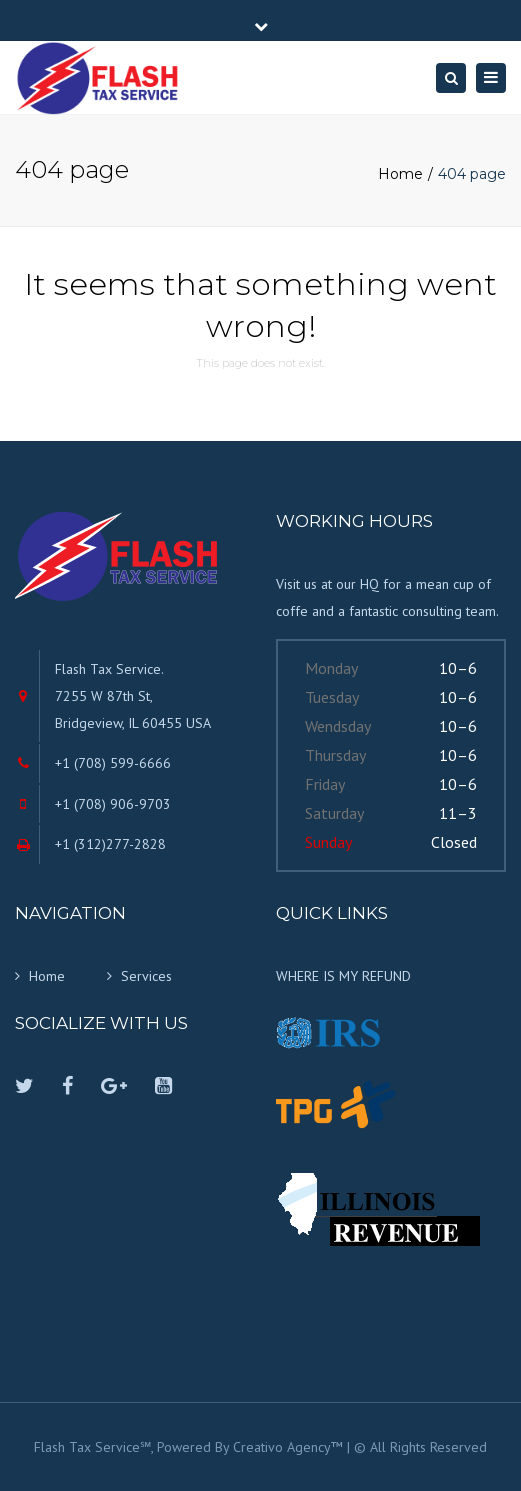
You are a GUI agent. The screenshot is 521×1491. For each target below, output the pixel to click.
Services (146, 976)
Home (400, 174)
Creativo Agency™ (288, 1447)
